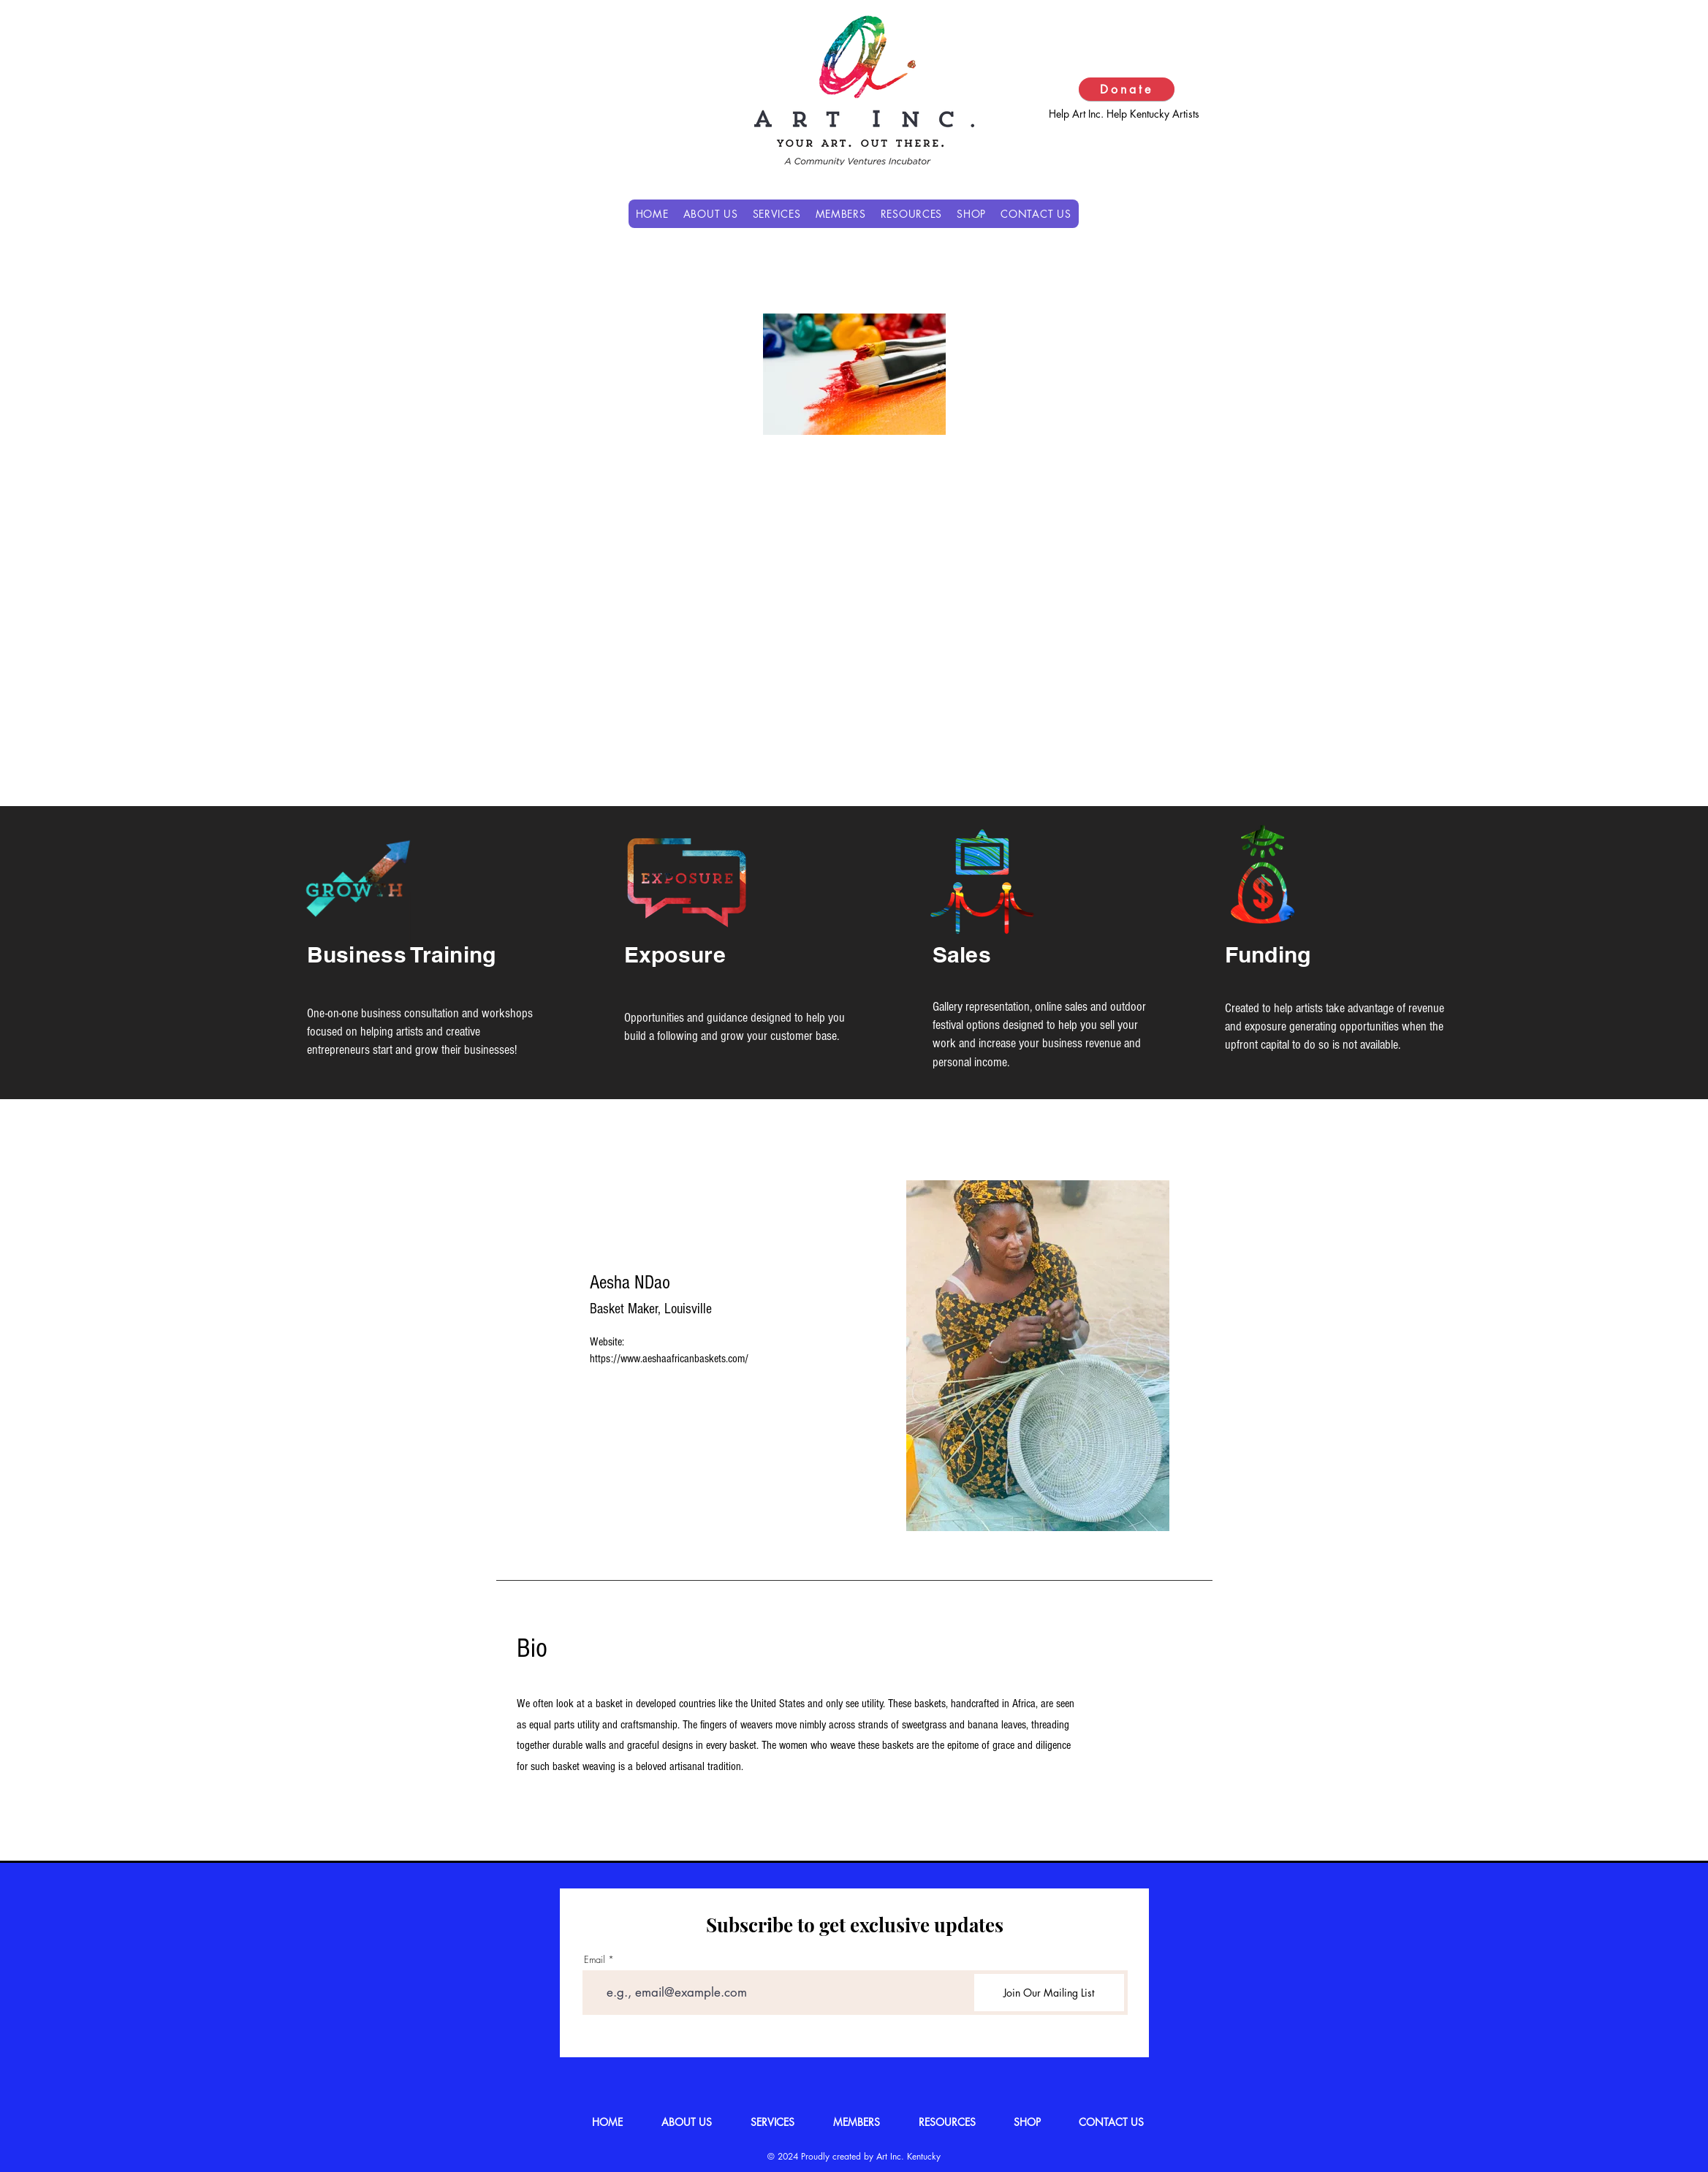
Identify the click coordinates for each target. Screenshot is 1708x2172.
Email (594, 1959)
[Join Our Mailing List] (1049, 1992)
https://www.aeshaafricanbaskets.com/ (669, 1358)
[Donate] (1126, 89)
